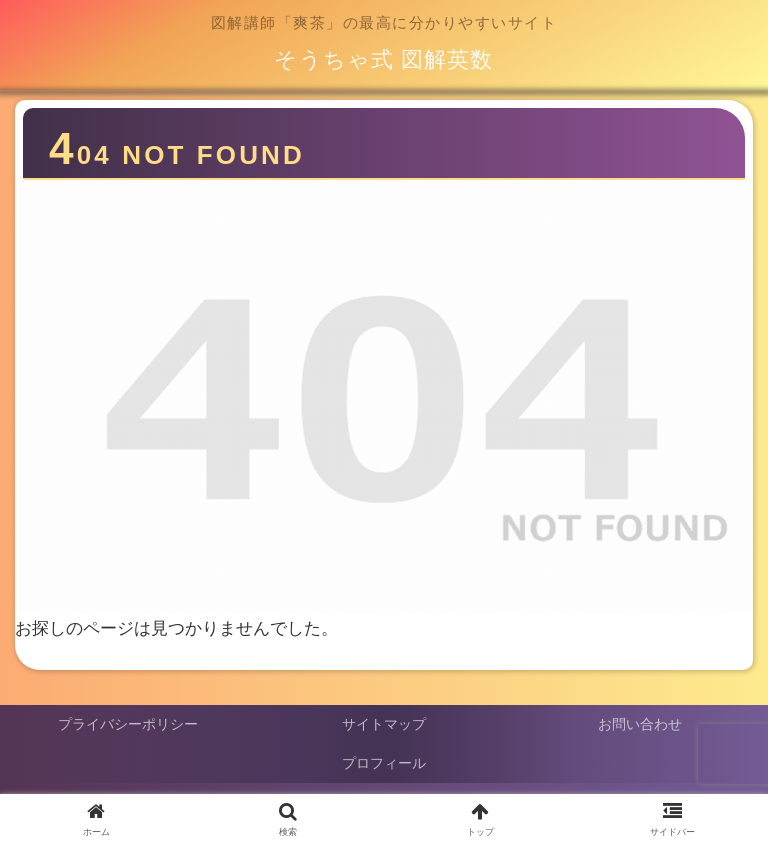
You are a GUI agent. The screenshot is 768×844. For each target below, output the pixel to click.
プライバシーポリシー (128, 724)
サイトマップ (384, 724)
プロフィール (384, 763)
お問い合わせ (640, 724)
